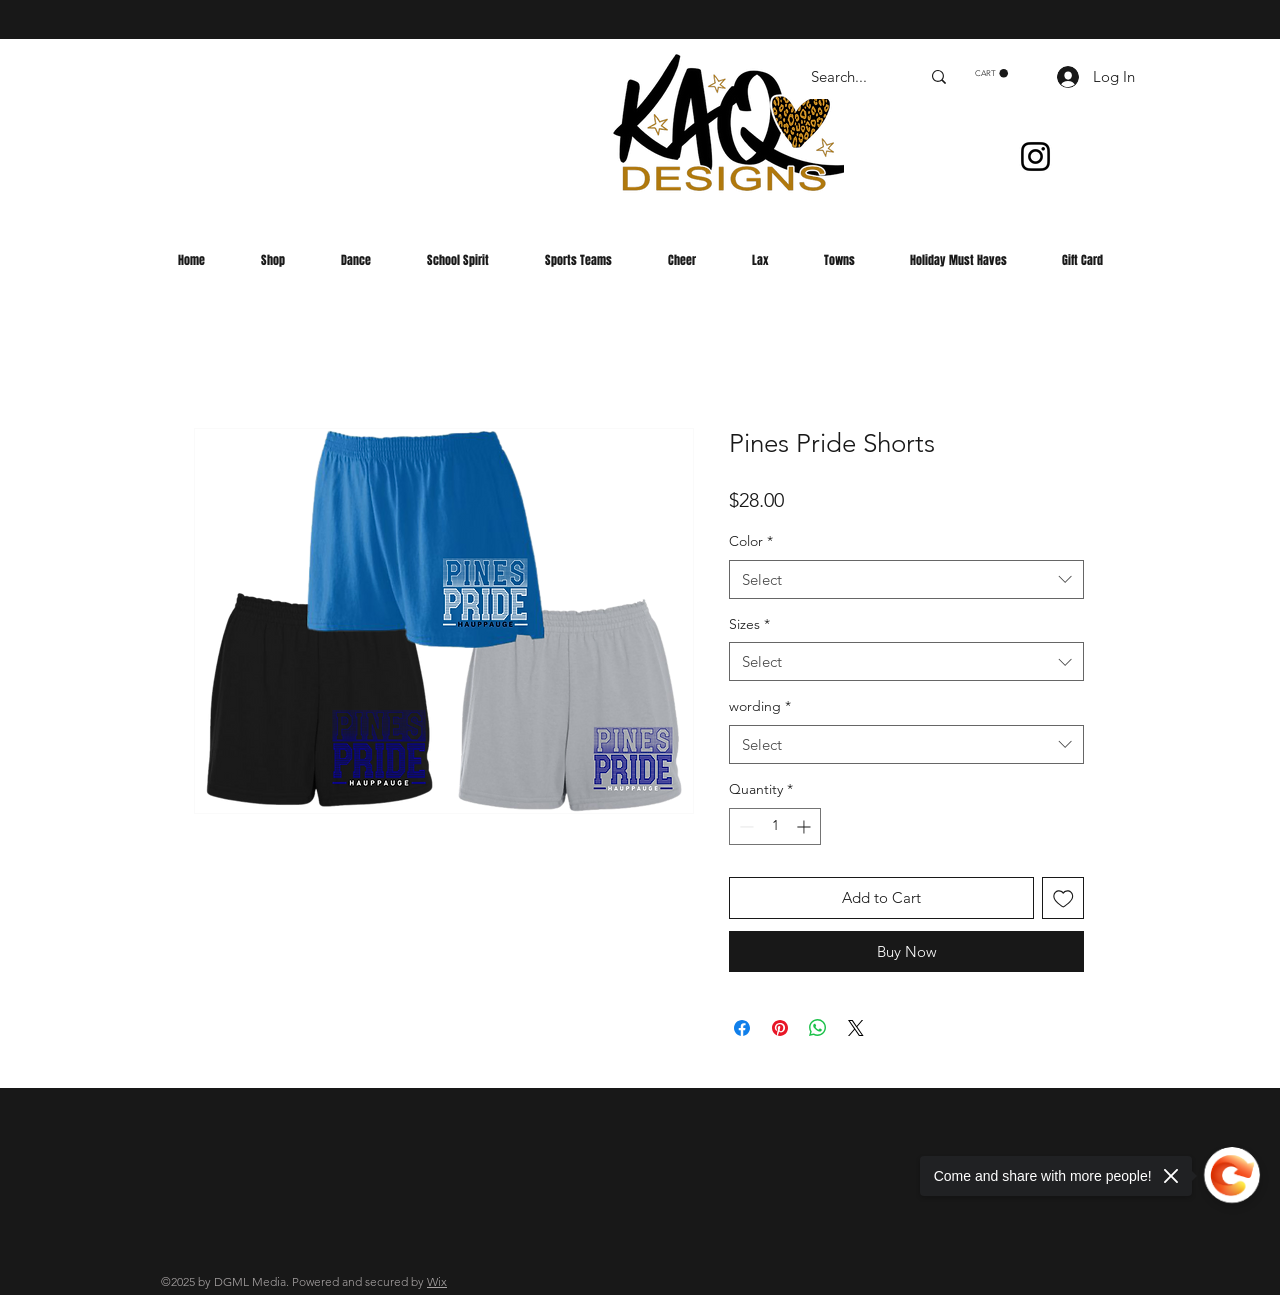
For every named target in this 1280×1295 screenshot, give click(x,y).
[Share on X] (856, 1028)
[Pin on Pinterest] (780, 1028)
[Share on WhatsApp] (818, 1028)
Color (751, 541)
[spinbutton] (775, 826)
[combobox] (906, 579)
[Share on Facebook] (742, 1028)
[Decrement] (744, 826)
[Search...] (850, 76)
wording (760, 706)
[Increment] (805, 826)
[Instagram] (1035, 156)
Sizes (749, 624)
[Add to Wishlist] (1063, 898)
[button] (991, 73)
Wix (437, 1281)
